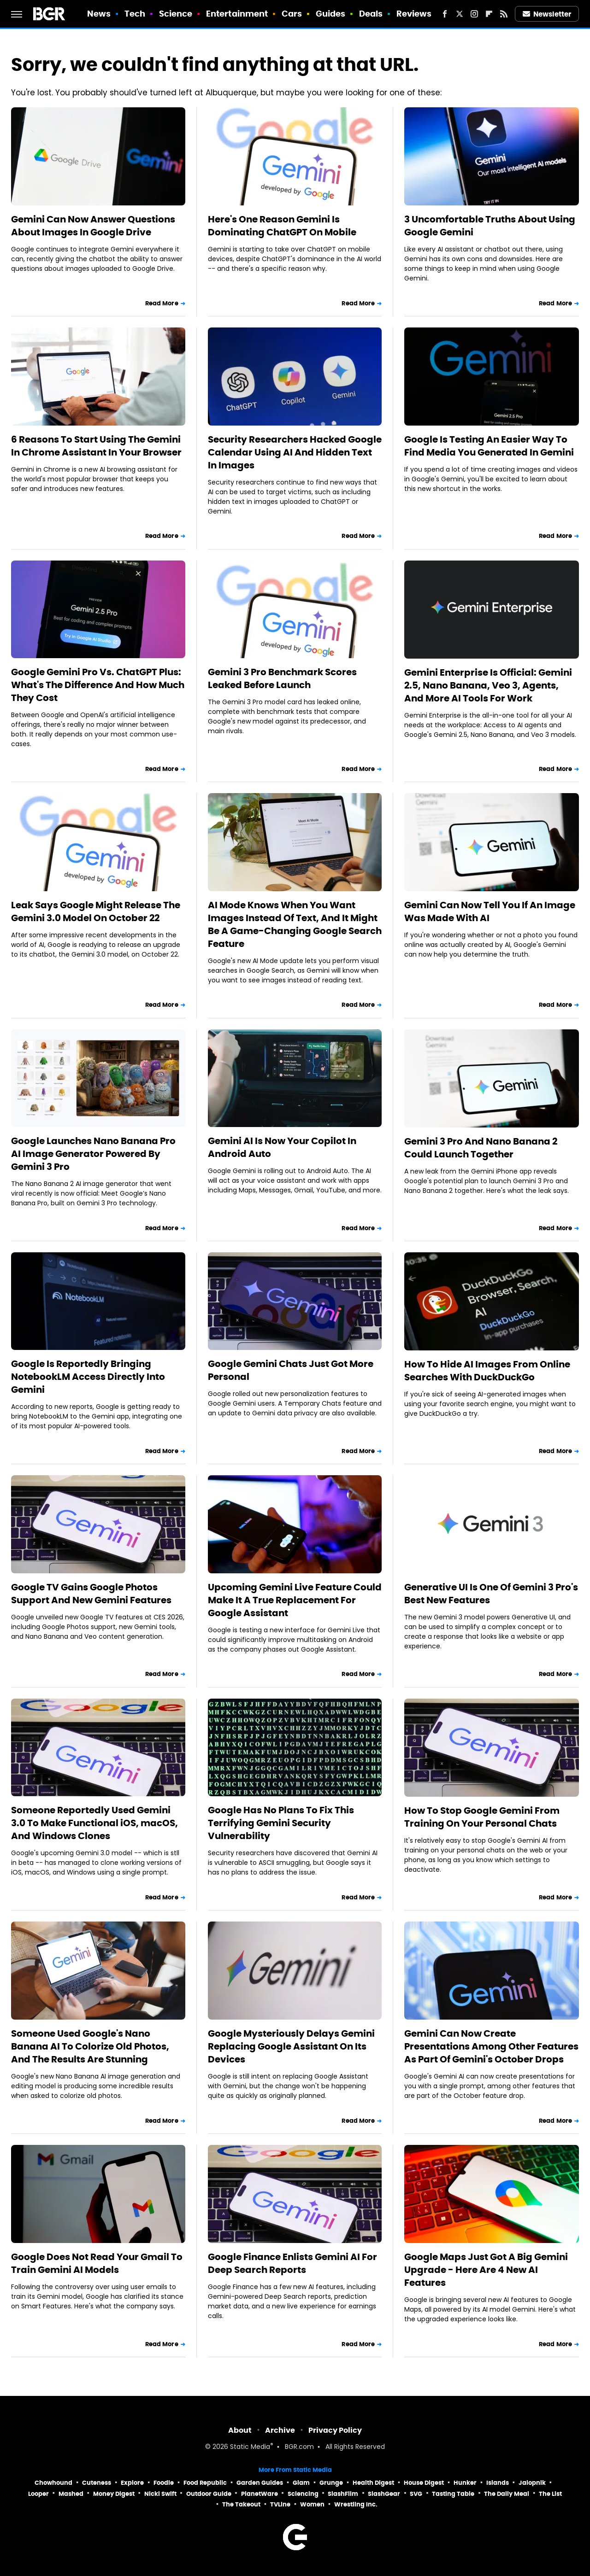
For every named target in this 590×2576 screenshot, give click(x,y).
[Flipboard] (489, 14)
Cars (292, 13)
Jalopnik (532, 2483)
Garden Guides (259, 2483)
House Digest (424, 2483)
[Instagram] (474, 14)
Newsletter (547, 14)
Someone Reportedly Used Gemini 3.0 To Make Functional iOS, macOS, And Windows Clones (94, 1823)
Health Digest (373, 2483)
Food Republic (205, 2483)
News (99, 13)
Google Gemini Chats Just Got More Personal (290, 1370)
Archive (280, 2430)
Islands (497, 2483)
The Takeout (241, 2504)
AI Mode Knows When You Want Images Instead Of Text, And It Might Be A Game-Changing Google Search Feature (295, 924)
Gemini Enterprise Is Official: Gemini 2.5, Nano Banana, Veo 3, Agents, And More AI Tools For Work (488, 685)
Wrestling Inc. (356, 2504)
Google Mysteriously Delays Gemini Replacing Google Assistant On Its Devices (291, 2046)
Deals (371, 13)
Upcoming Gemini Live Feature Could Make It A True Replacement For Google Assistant (295, 1600)
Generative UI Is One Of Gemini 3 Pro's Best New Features (491, 1593)
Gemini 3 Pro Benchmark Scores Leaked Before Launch (282, 678)
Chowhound (53, 2483)
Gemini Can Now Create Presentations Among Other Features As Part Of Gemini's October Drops (491, 2046)
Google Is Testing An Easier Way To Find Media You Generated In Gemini (489, 445)
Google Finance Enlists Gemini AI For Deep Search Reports (292, 2263)
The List (550, 2494)
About (240, 2430)
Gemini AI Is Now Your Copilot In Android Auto (282, 1147)
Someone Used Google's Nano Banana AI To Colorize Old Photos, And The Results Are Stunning (90, 2046)
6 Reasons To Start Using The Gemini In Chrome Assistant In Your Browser (96, 445)
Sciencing (303, 2494)
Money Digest (114, 2494)
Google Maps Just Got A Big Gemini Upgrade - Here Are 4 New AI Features (486, 2270)
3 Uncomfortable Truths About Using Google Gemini (489, 225)
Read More (161, 303)
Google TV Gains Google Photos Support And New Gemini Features (91, 1593)
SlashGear (384, 2494)
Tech (134, 13)
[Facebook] (444, 14)
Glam (301, 2483)
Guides (331, 13)
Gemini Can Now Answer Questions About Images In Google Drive (93, 225)
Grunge (331, 2483)
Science (176, 13)
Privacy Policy (335, 2430)
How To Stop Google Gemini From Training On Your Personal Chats (482, 1817)
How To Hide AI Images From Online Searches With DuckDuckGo (487, 1370)
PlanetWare (259, 2494)
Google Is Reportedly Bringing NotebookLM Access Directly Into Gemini (88, 1377)
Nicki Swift (160, 2494)
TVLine (280, 2504)
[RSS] (503, 14)
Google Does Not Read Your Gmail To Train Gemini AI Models (97, 2263)
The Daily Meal (506, 2494)
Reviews (414, 13)
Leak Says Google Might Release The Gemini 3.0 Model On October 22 (95, 911)
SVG (416, 2494)
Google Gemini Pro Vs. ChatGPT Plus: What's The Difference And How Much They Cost (97, 685)
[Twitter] (459, 14)
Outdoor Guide (208, 2494)
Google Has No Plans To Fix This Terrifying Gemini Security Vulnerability (281, 1823)
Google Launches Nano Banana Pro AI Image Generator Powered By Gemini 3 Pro (93, 1154)
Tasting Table (453, 2494)
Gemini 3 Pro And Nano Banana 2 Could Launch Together (480, 1147)
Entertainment (237, 13)
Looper (38, 2494)
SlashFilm (343, 2494)
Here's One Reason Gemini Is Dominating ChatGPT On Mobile (282, 225)
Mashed (71, 2494)
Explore (132, 2483)
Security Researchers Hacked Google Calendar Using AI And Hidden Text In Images (295, 452)
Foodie (163, 2483)
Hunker (465, 2483)
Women (312, 2504)
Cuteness (96, 2483)
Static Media (250, 2447)
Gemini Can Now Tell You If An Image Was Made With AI (489, 911)
